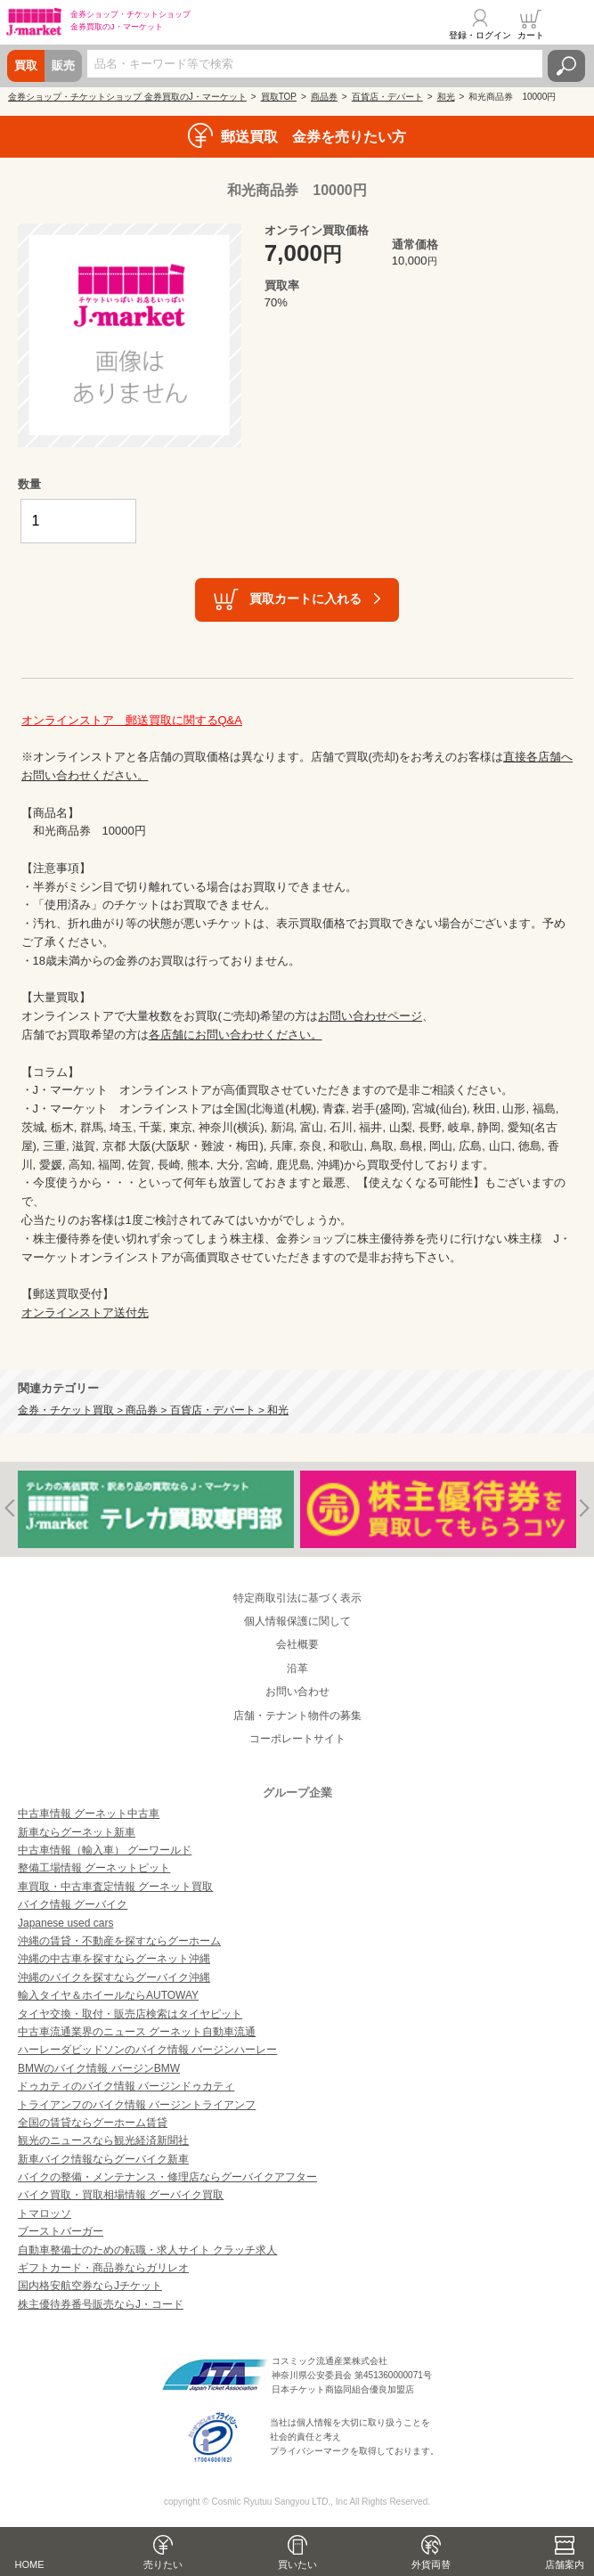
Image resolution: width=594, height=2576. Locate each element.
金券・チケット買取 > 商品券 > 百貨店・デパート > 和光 (153, 1409)
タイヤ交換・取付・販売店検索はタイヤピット (130, 2014)
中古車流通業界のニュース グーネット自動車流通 (137, 2032)
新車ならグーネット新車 (76, 1832)
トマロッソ (44, 2213)
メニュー (570, 24)
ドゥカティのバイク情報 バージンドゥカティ (126, 2086)
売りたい (163, 2564)
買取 (25, 65)
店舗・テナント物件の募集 (297, 1715)
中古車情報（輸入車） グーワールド (104, 1850)
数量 (29, 484)
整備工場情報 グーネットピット (94, 1868)
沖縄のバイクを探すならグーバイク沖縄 (114, 1977)
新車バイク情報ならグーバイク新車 (103, 2159)
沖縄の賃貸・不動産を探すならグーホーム (119, 1941)
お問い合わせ (297, 1691)
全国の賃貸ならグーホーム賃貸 (92, 2122)
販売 (63, 65)
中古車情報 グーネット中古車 (88, 1813)
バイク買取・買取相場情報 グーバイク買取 (121, 2195)
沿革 (297, 1668)
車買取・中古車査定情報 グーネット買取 (115, 1886)
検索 (566, 66)
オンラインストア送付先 (85, 1312)
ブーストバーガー (60, 2231)
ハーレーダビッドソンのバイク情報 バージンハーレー (147, 2049)
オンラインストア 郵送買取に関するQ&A (131, 720)
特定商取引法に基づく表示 (297, 1598)
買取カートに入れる (305, 598)
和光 (446, 97)
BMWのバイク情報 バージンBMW (99, 2068)
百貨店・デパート (387, 97)
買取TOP (279, 97)
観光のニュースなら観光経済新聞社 (103, 2140)
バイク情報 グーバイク (72, 1904)
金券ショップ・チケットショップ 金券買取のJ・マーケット (127, 97)
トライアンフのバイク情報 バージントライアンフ (137, 2105)
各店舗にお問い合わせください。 (235, 1034)
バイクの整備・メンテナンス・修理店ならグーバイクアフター (167, 2177)
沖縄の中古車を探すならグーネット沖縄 (114, 1958)
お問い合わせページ (370, 1016)
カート (530, 35)
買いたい (297, 2564)
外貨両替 (431, 2564)
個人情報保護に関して (297, 1621)
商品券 (324, 97)
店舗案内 (564, 2564)
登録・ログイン (480, 35)
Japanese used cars (65, 1923)
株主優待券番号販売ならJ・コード (100, 2304)
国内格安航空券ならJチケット (90, 2285)
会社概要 (297, 1644)
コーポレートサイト (297, 1738)
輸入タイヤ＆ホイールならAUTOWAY (108, 1995)
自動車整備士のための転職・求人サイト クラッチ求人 (147, 2250)
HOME (30, 2564)
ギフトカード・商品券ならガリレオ (103, 2268)
